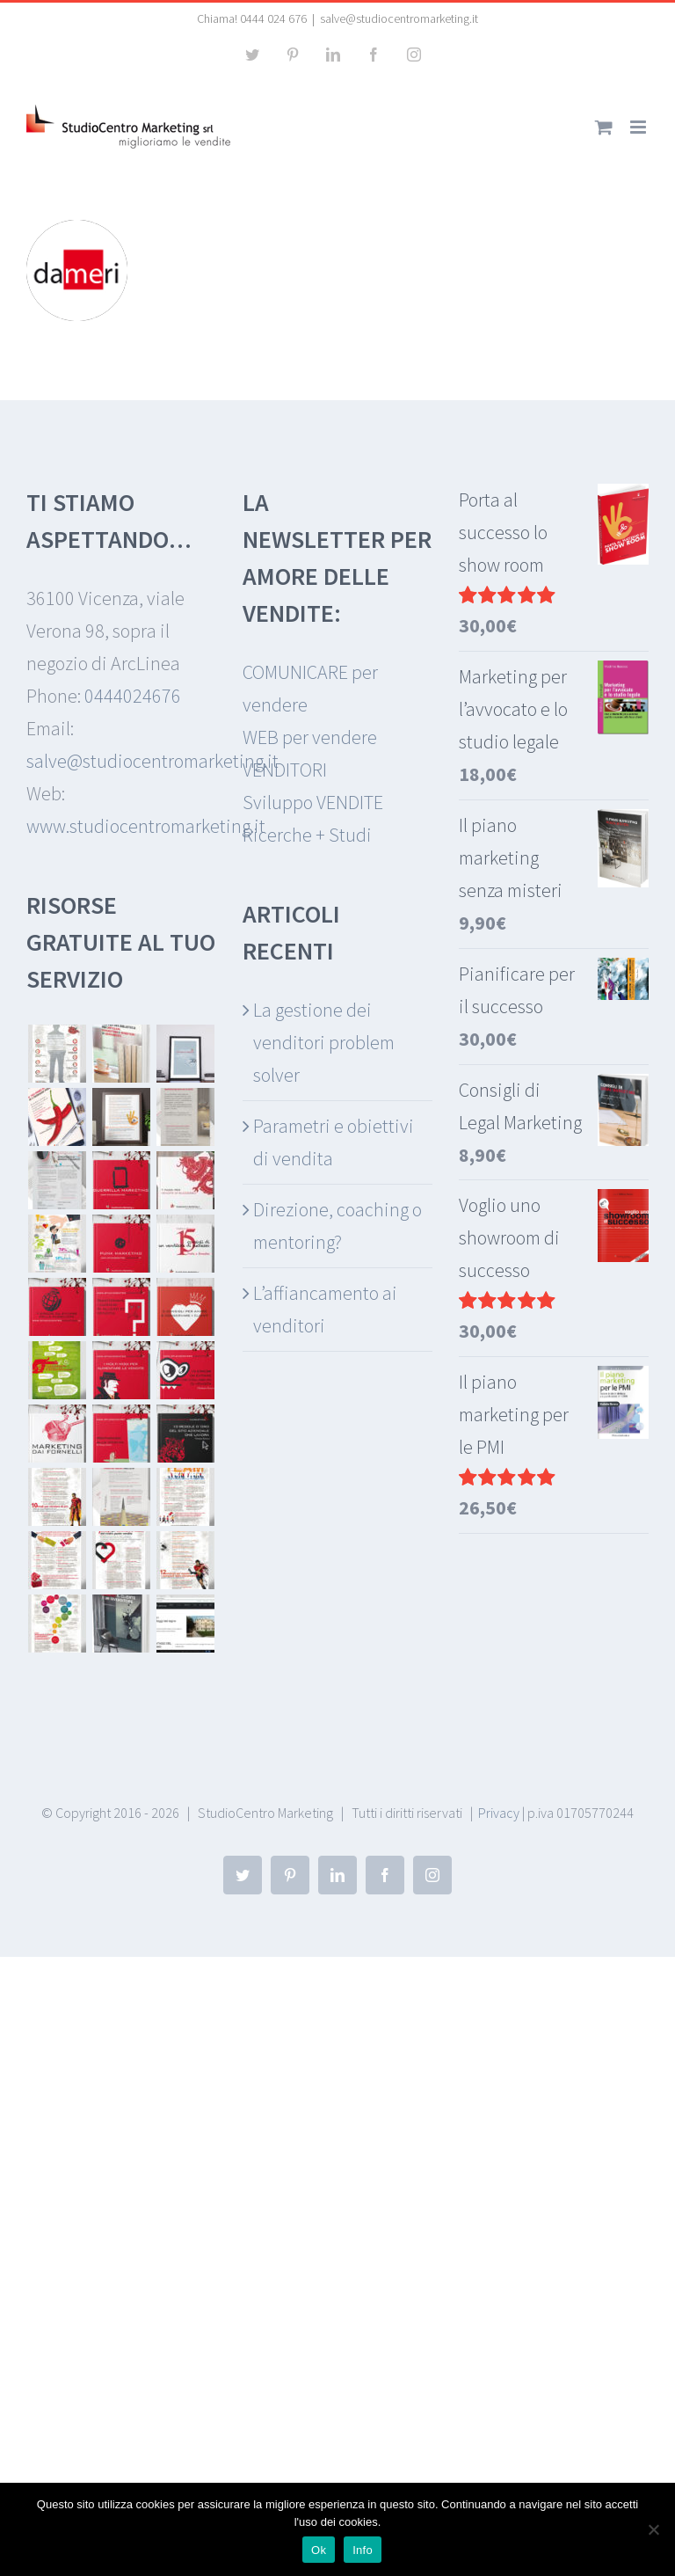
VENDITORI (285, 769)
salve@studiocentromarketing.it (399, 18)
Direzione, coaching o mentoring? (337, 1225)
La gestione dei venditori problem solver (324, 1042)
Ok (318, 2550)
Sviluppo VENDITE (313, 802)
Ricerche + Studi (307, 834)
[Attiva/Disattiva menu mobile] (639, 127)
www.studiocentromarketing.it (145, 826)
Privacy (498, 1812)
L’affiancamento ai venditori (325, 1309)
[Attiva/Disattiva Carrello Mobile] (604, 127)
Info (362, 2550)
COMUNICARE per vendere (310, 688)
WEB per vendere (310, 737)
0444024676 (132, 695)
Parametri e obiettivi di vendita (333, 1142)
